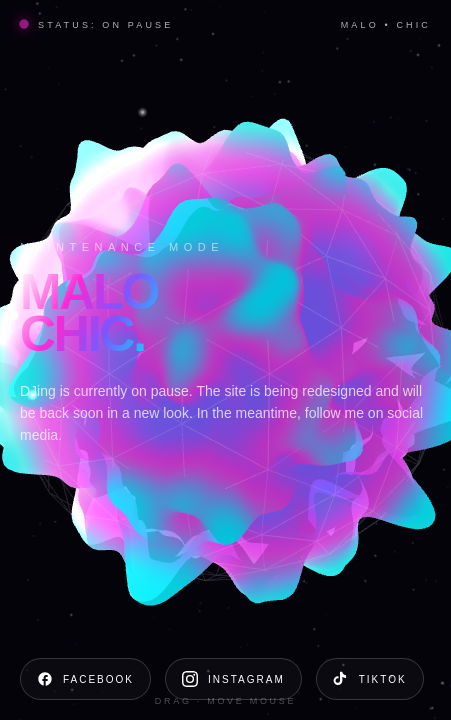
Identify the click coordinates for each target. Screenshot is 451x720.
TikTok (370, 679)
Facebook (85, 679)
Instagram (233, 679)
